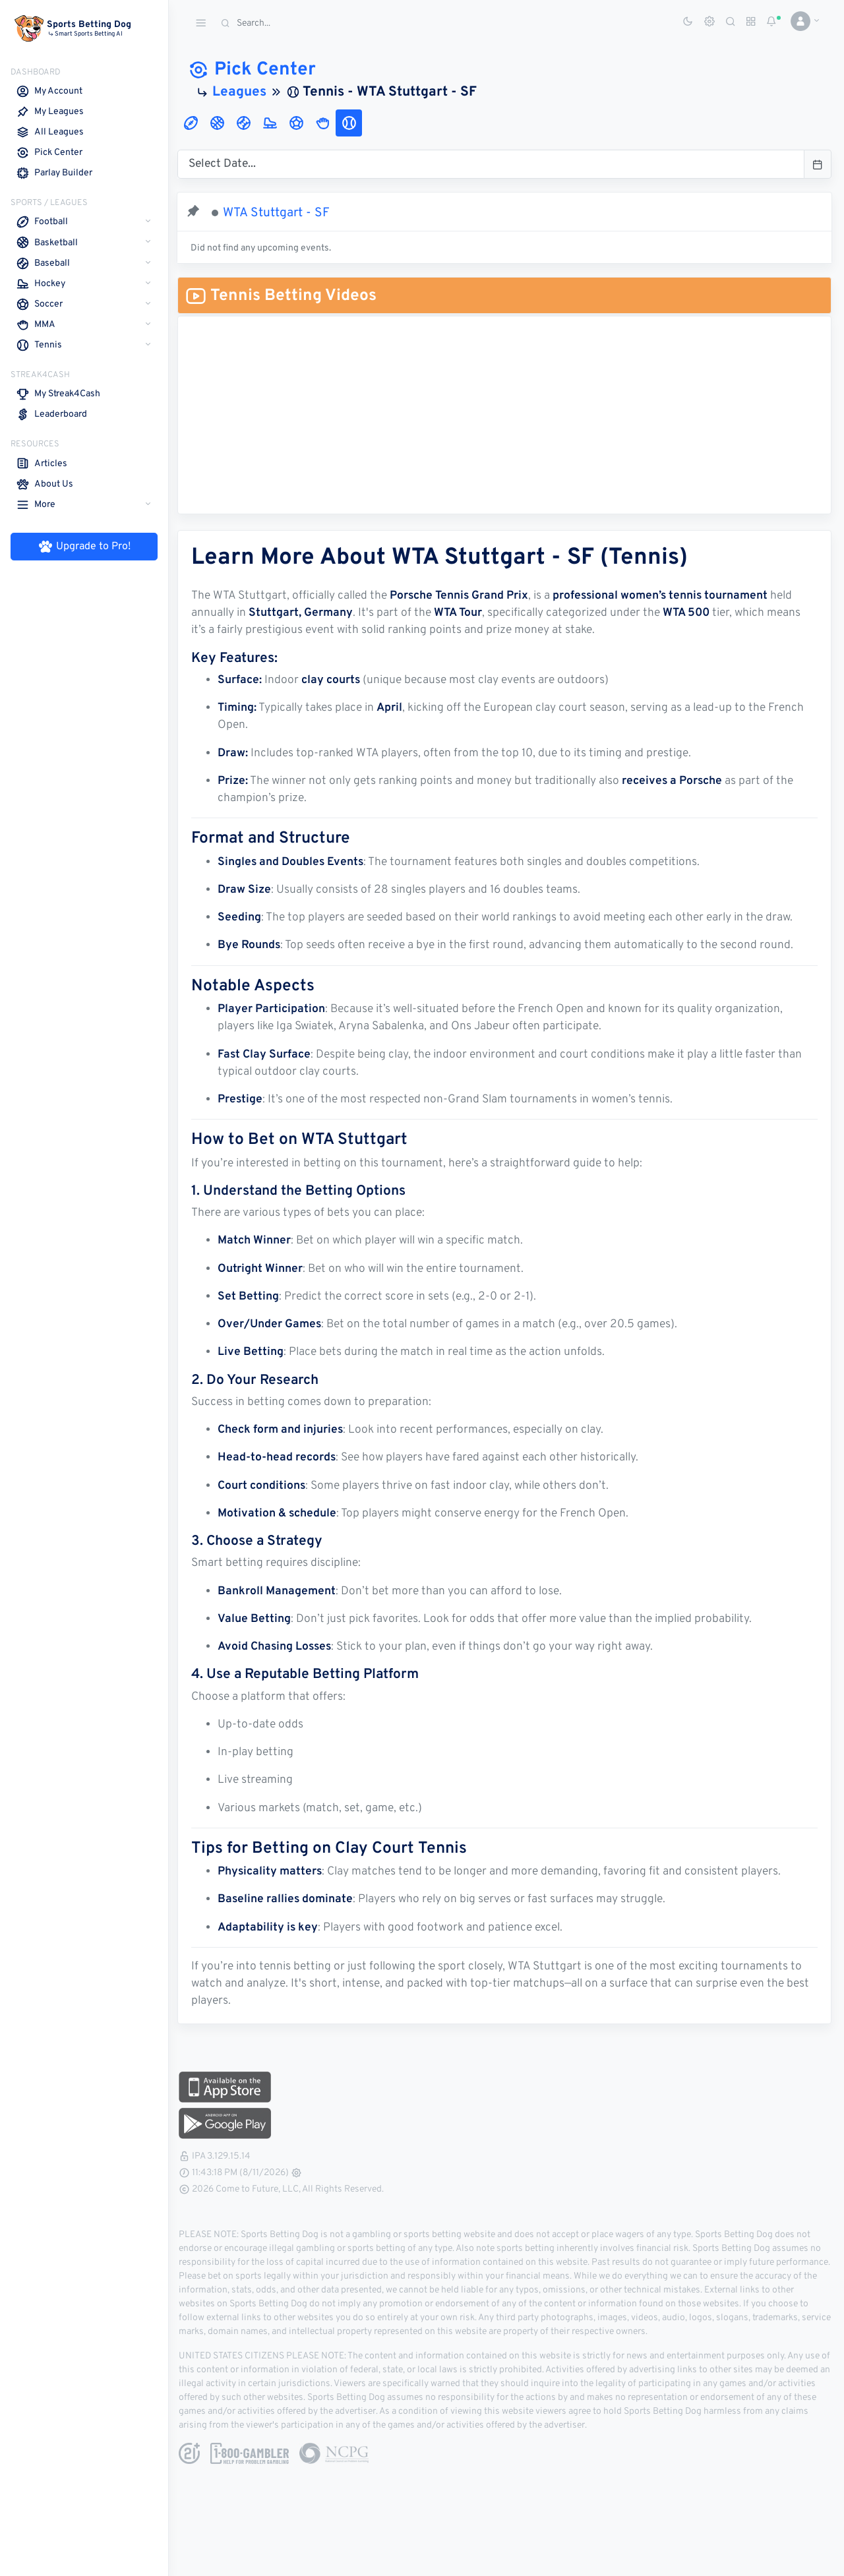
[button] (800, 21)
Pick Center (255, 70)
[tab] (194, 122)
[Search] (313, 23)
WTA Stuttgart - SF (280, 213)
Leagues (243, 92)
